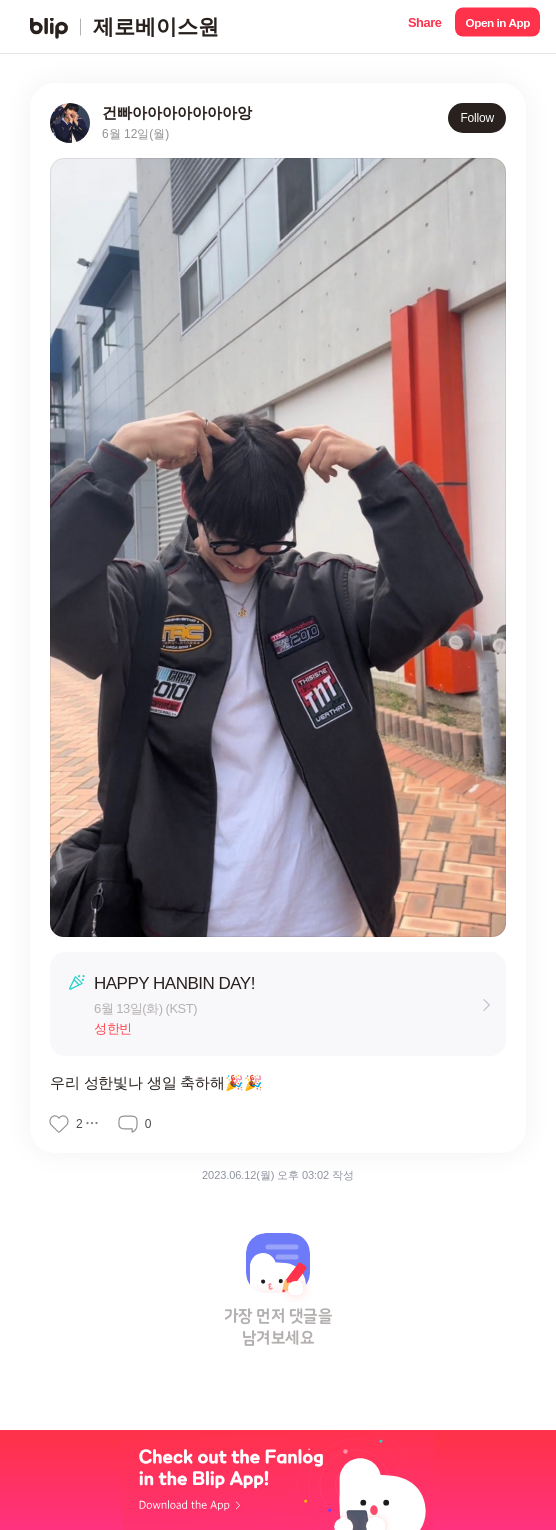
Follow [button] (477, 118)
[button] (424, 26)
